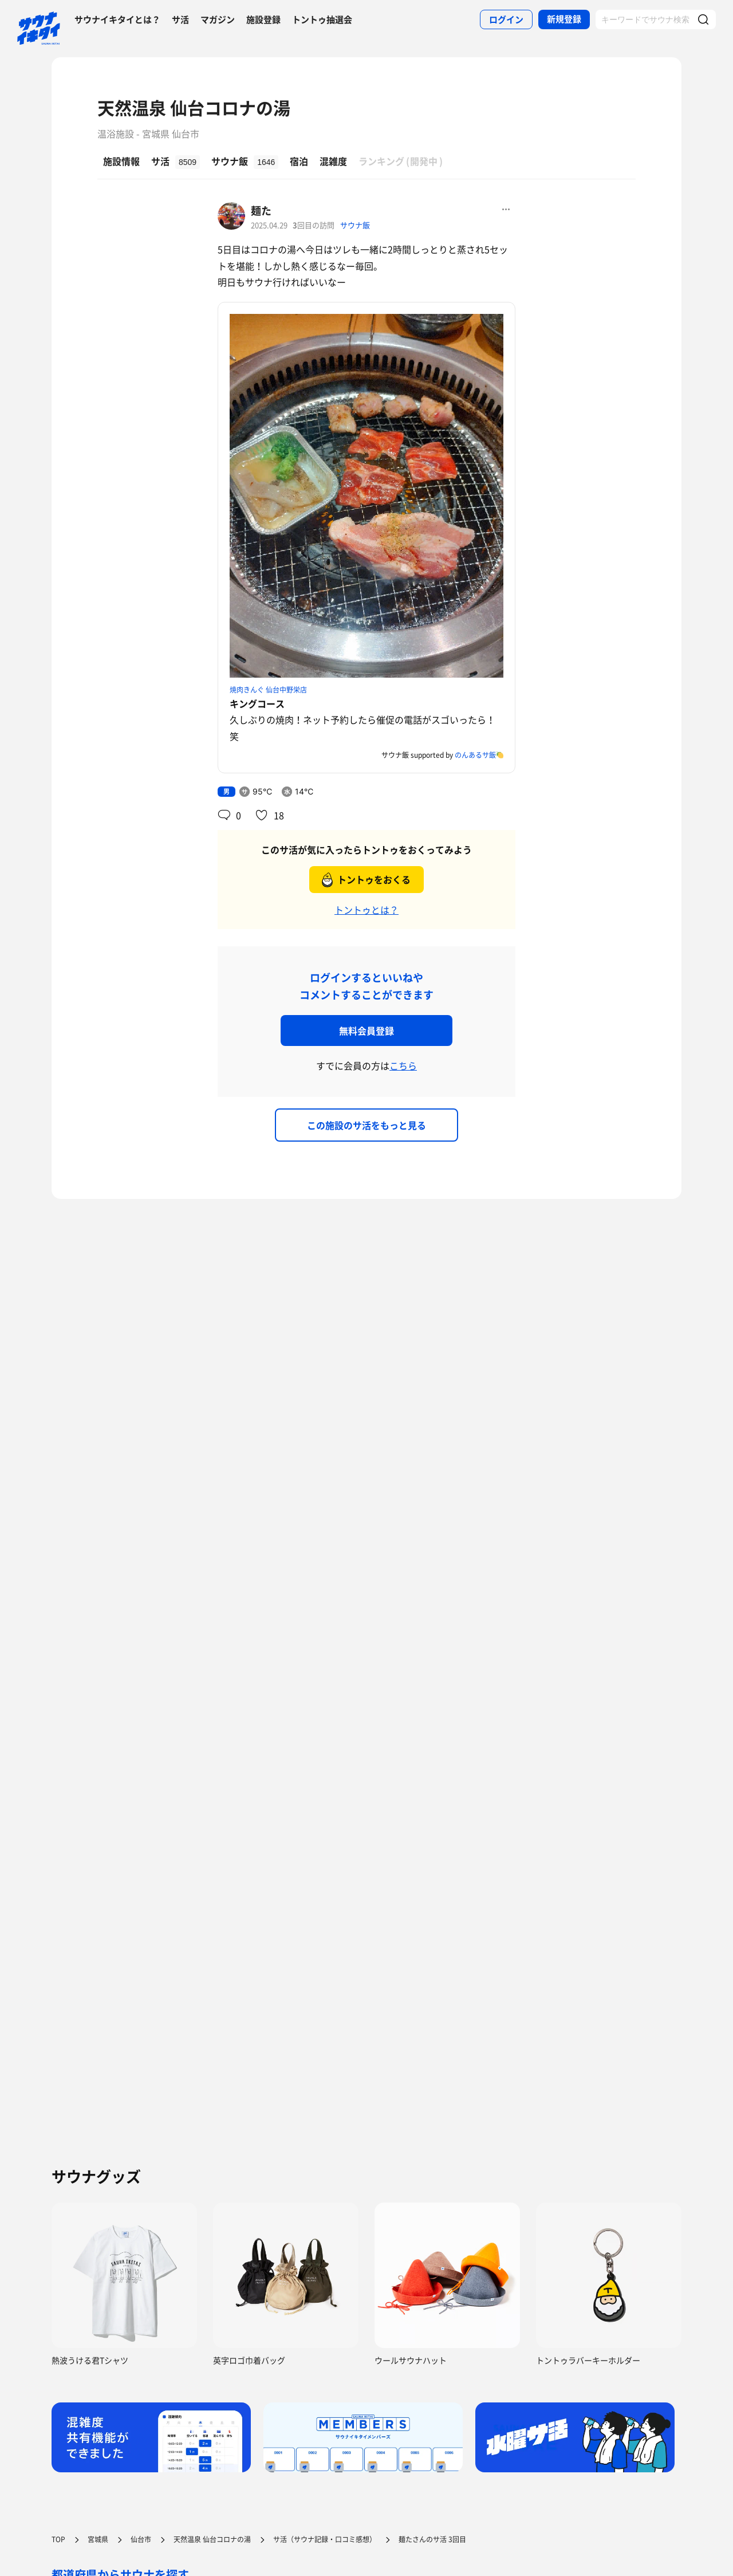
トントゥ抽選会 (322, 19)
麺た (261, 210)
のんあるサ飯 (475, 755)
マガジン (217, 19)
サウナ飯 (355, 224)
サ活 (180, 19)
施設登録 (263, 19)
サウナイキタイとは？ (117, 19)
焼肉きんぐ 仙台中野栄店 (268, 690)
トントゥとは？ (366, 910)
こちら (403, 1065)
